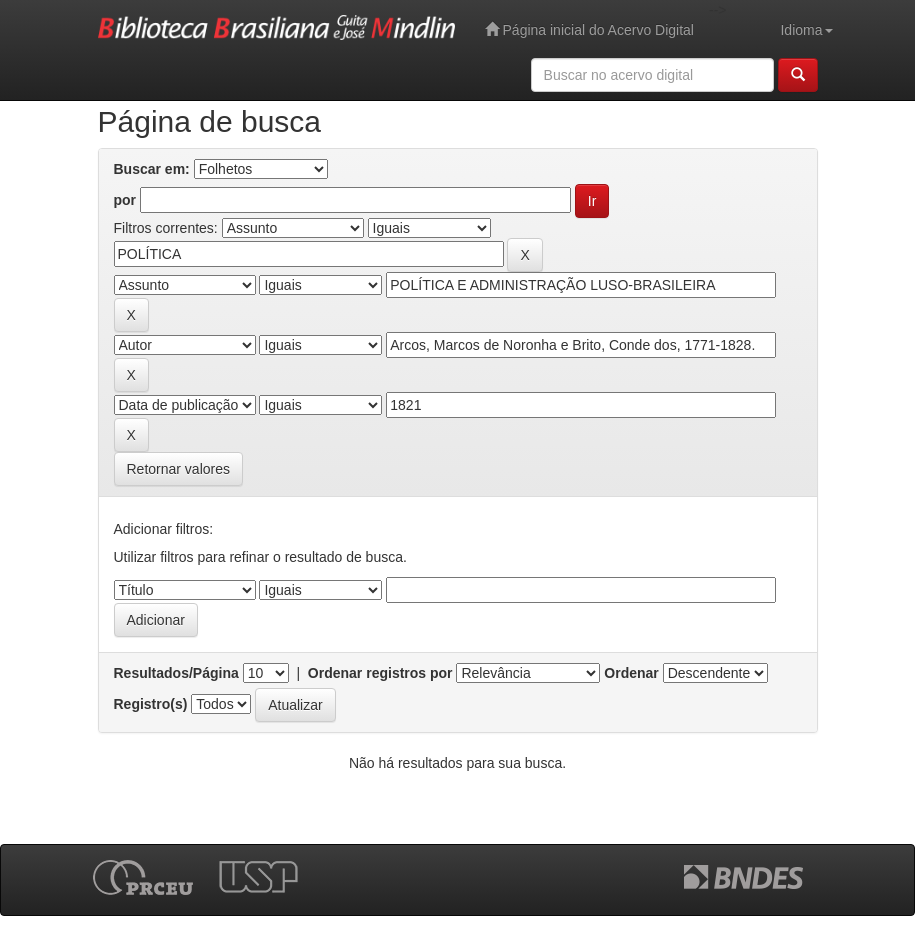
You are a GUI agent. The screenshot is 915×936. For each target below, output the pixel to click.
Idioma (806, 30)
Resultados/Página (176, 673)
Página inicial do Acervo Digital (589, 29)
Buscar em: (152, 169)
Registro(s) (151, 704)
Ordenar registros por (380, 673)
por (125, 200)
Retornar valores (179, 469)
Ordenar (631, 673)
